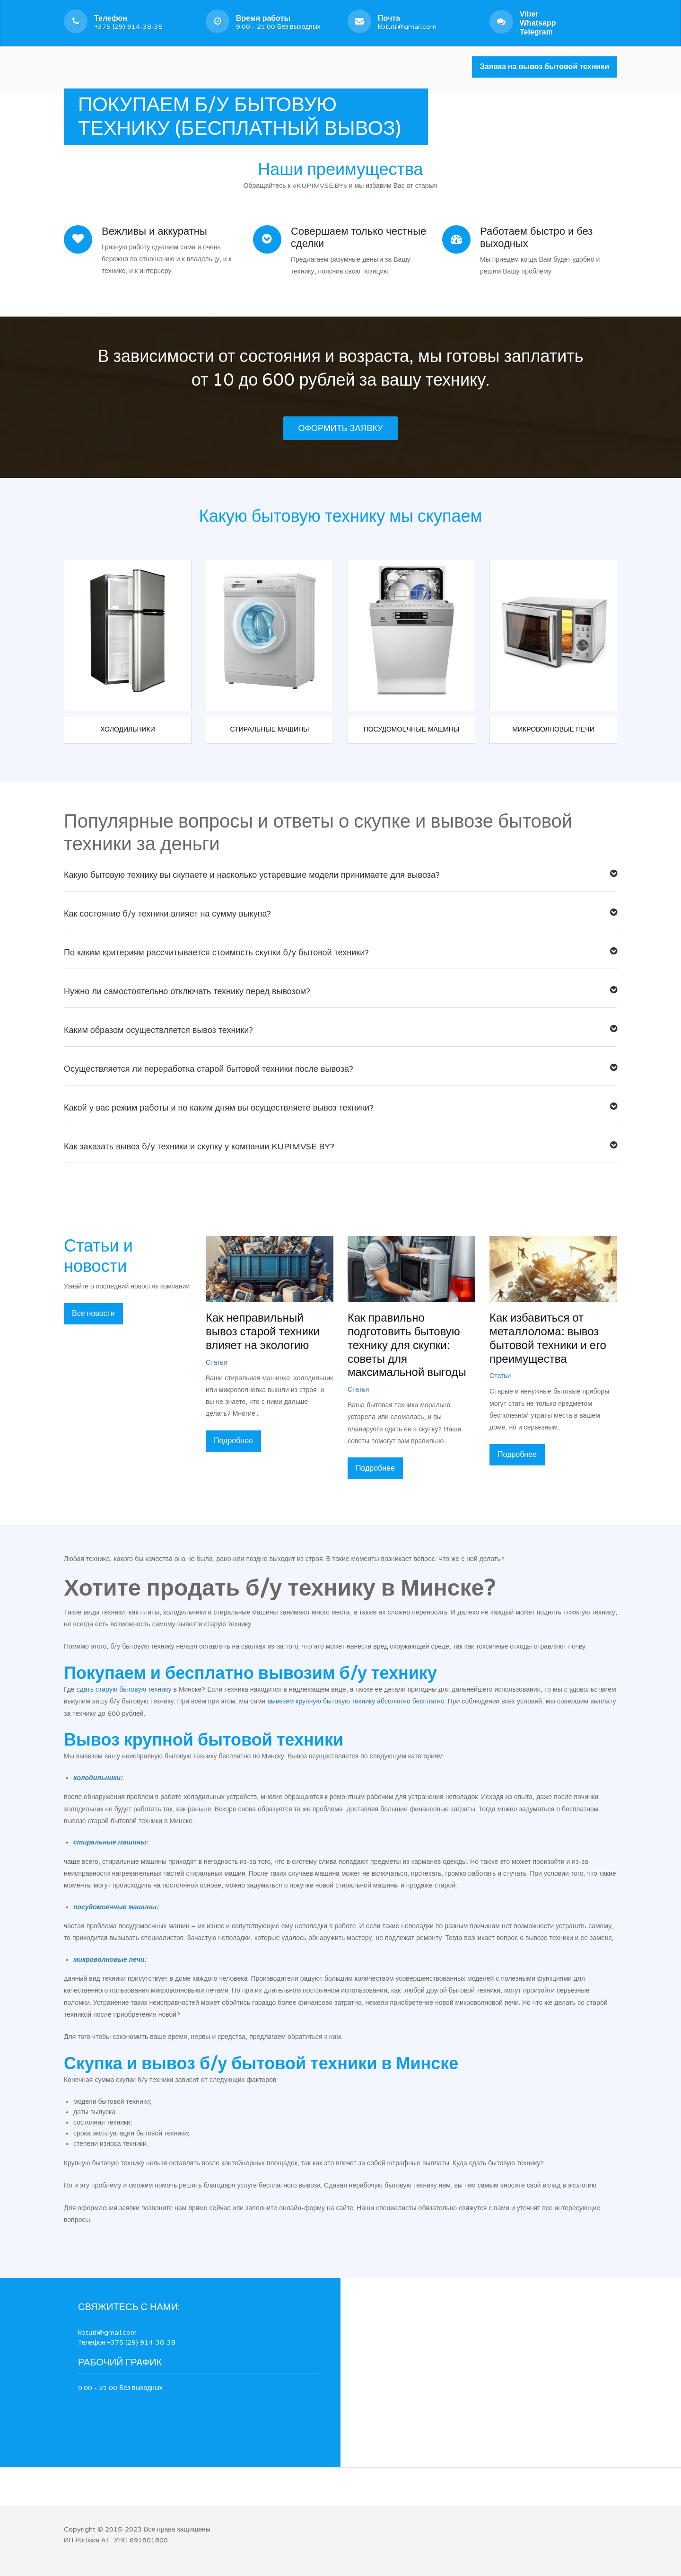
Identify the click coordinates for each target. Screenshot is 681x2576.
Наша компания (221, 108)
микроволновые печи (108, 1960)
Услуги (123, 108)
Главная (84, 108)
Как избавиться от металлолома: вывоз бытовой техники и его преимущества (547, 1338)
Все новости (93, 1313)
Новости (163, 108)
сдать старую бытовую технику (124, 1689)
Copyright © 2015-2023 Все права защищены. (138, 2529)
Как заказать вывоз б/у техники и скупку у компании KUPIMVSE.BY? (340, 1147)
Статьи (216, 1363)
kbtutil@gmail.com (407, 22)
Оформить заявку (340, 428)
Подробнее (233, 1441)
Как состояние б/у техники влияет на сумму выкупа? (340, 914)
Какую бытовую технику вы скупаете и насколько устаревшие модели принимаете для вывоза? (340, 875)
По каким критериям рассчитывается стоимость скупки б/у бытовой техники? (340, 953)
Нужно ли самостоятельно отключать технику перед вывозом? (340, 991)
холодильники (97, 1778)
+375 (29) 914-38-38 (128, 22)
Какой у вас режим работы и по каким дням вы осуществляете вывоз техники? (340, 1108)
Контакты (280, 108)
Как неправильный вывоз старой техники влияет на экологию (263, 1331)
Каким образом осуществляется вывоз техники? (340, 1030)
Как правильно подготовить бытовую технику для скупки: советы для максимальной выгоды (407, 1345)
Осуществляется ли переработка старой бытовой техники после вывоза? (340, 1069)
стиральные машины (109, 1842)
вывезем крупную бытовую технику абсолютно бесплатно (355, 1701)
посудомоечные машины (115, 1907)
